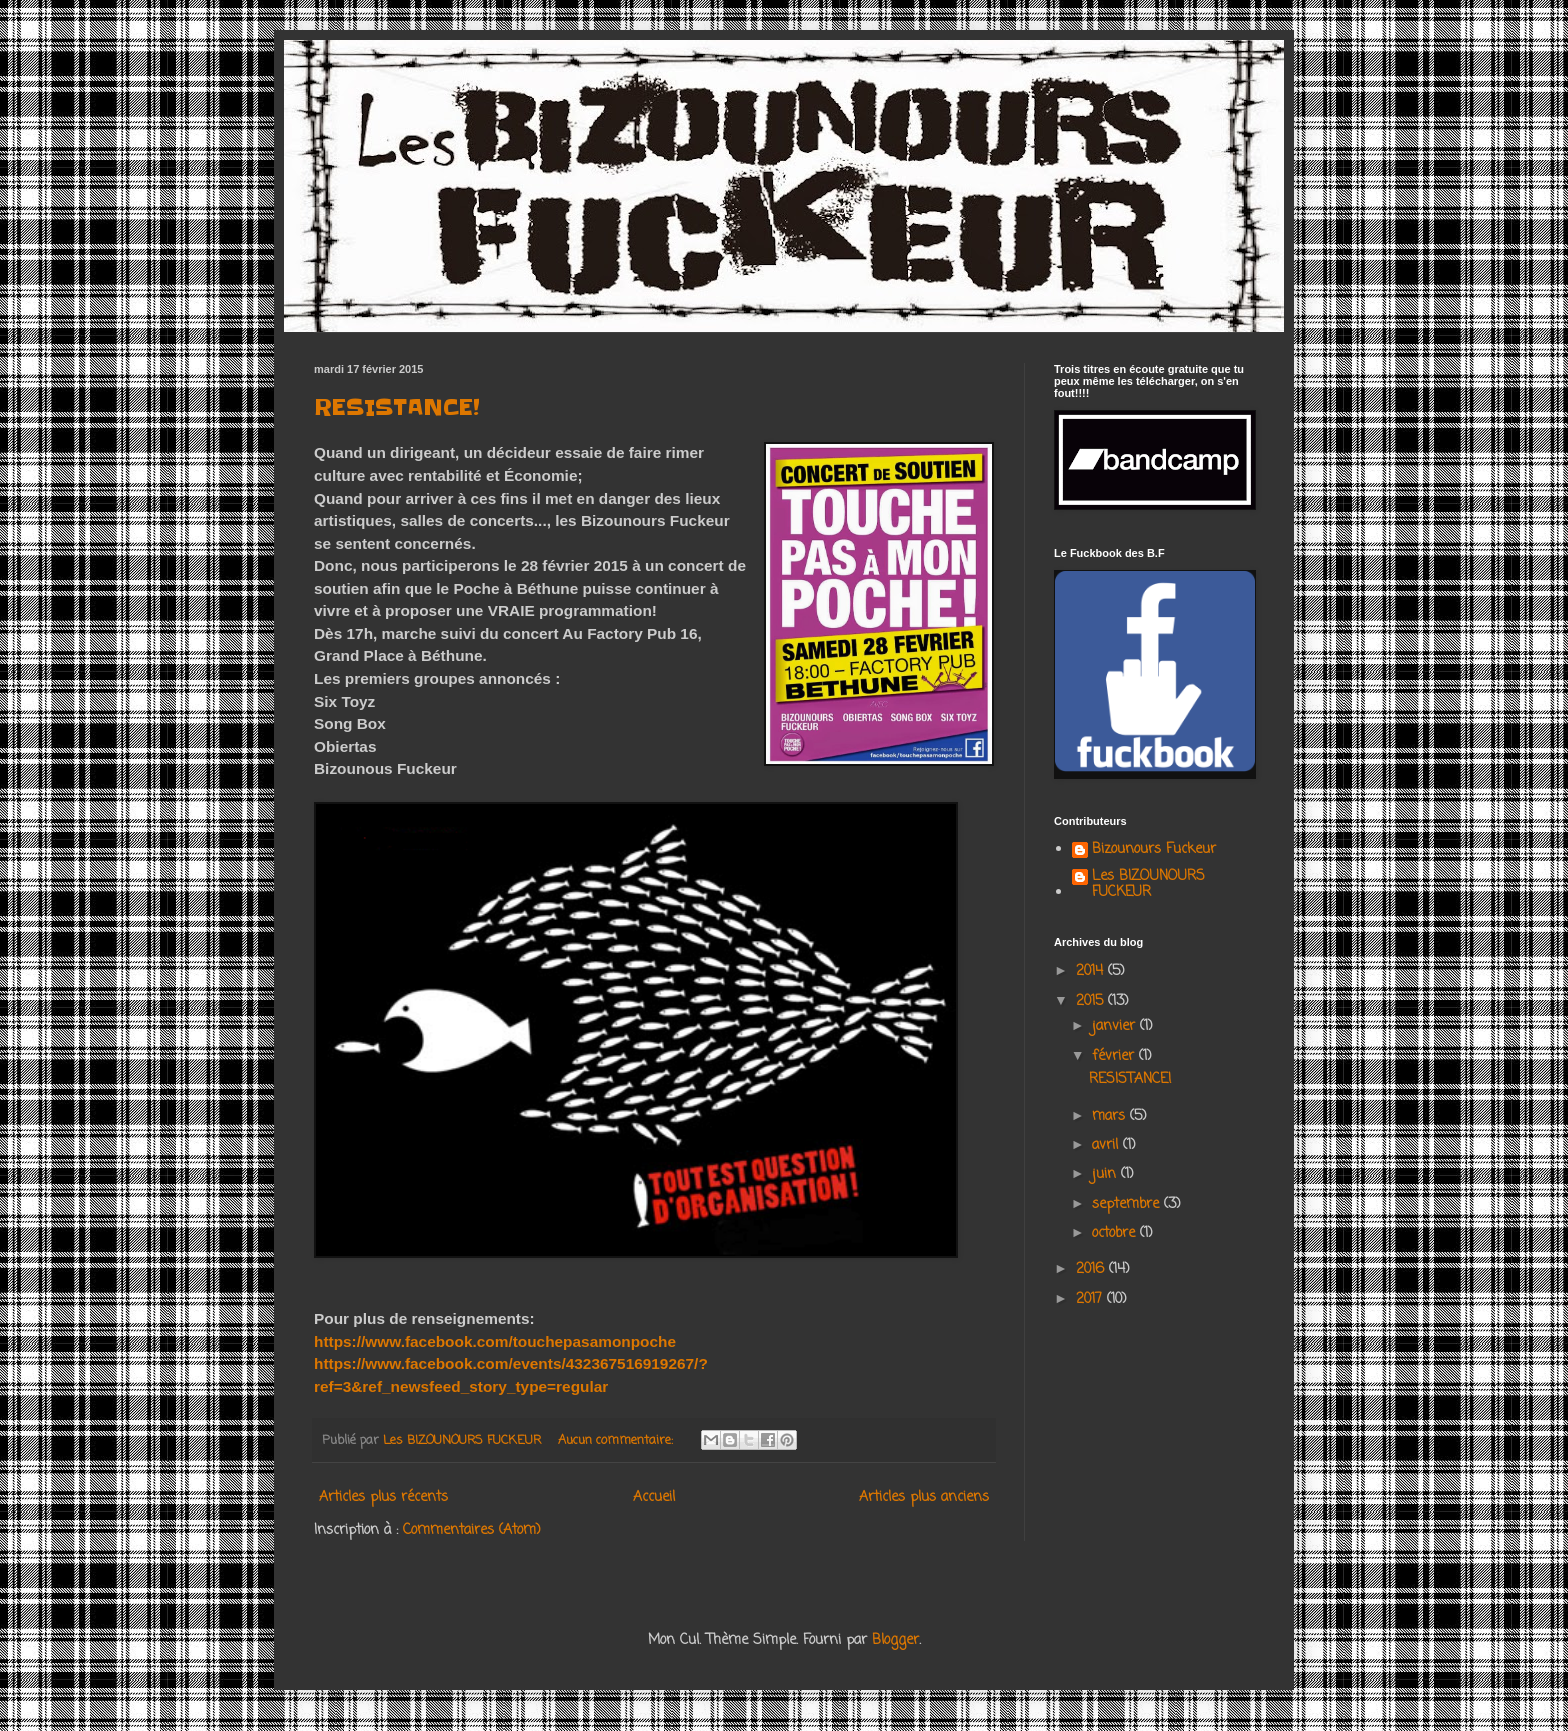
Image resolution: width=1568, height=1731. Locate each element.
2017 (1091, 1299)
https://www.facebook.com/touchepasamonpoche (495, 1341)
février (1115, 1056)
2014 (1092, 971)
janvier (1116, 1026)
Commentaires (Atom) (472, 1530)
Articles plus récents (383, 1497)
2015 (1092, 1001)
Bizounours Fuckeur (1154, 851)
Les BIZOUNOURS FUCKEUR (1148, 886)
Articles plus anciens (924, 1497)
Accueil (654, 1497)
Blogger (895, 1640)
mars (1111, 1116)
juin (1106, 1174)
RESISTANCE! (397, 407)
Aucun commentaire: (617, 1440)
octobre (1116, 1233)
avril (1107, 1145)
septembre (1128, 1204)
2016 (1092, 1269)
